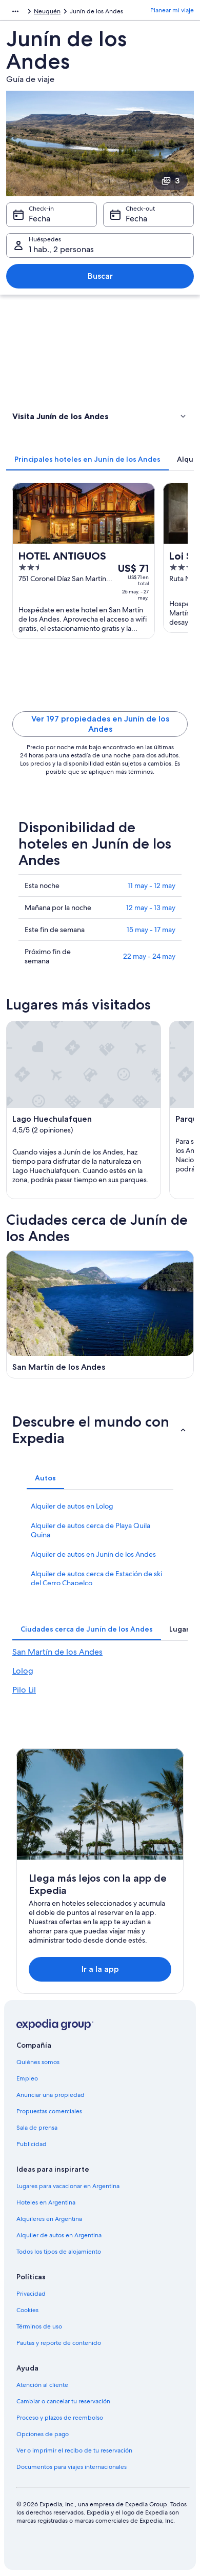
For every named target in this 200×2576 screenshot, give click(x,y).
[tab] (87, 459)
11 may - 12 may (151, 885)
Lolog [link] (22, 1670)
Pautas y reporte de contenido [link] (58, 2343)
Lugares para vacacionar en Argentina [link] (67, 2186)
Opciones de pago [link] (42, 2434)
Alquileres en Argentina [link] (49, 2219)
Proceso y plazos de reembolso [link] (59, 2418)
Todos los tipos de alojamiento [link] (58, 2252)
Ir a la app (100, 1969)
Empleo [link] (27, 2078)
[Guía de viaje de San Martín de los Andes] (100, 1314)
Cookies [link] (27, 2310)
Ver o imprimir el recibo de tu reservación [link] (74, 2450)
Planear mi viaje (172, 10)
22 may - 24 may (149, 956)
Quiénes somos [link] (37, 2062)
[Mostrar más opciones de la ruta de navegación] (15, 11)
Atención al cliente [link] (42, 2385)
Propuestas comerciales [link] (49, 2111)
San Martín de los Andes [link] (57, 1651)
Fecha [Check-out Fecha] (136, 218)
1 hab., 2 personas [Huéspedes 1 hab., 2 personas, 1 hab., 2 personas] (61, 249)
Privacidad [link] (31, 2294)
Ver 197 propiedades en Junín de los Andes (100, 724)
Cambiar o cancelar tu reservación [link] (63, 2401)
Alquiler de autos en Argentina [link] (59, 2235)
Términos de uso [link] (39, 2326)
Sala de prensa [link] (36, 2128)
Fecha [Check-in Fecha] (39, 218)
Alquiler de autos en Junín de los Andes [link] (93, 1554)
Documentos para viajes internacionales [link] (71, 2467)
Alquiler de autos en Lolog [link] (72, 1506)
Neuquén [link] (47, 11)
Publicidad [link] (31, 2144)
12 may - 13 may (150, 907)
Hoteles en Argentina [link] (45, 2202)
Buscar (100, 276)
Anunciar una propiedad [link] (50, 2095)
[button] (100, 416)
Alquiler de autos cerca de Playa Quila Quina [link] (90, 1530)
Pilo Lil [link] (24, 1689)
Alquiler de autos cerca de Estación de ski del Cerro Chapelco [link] (96, 1578)
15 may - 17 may (151, 929)
